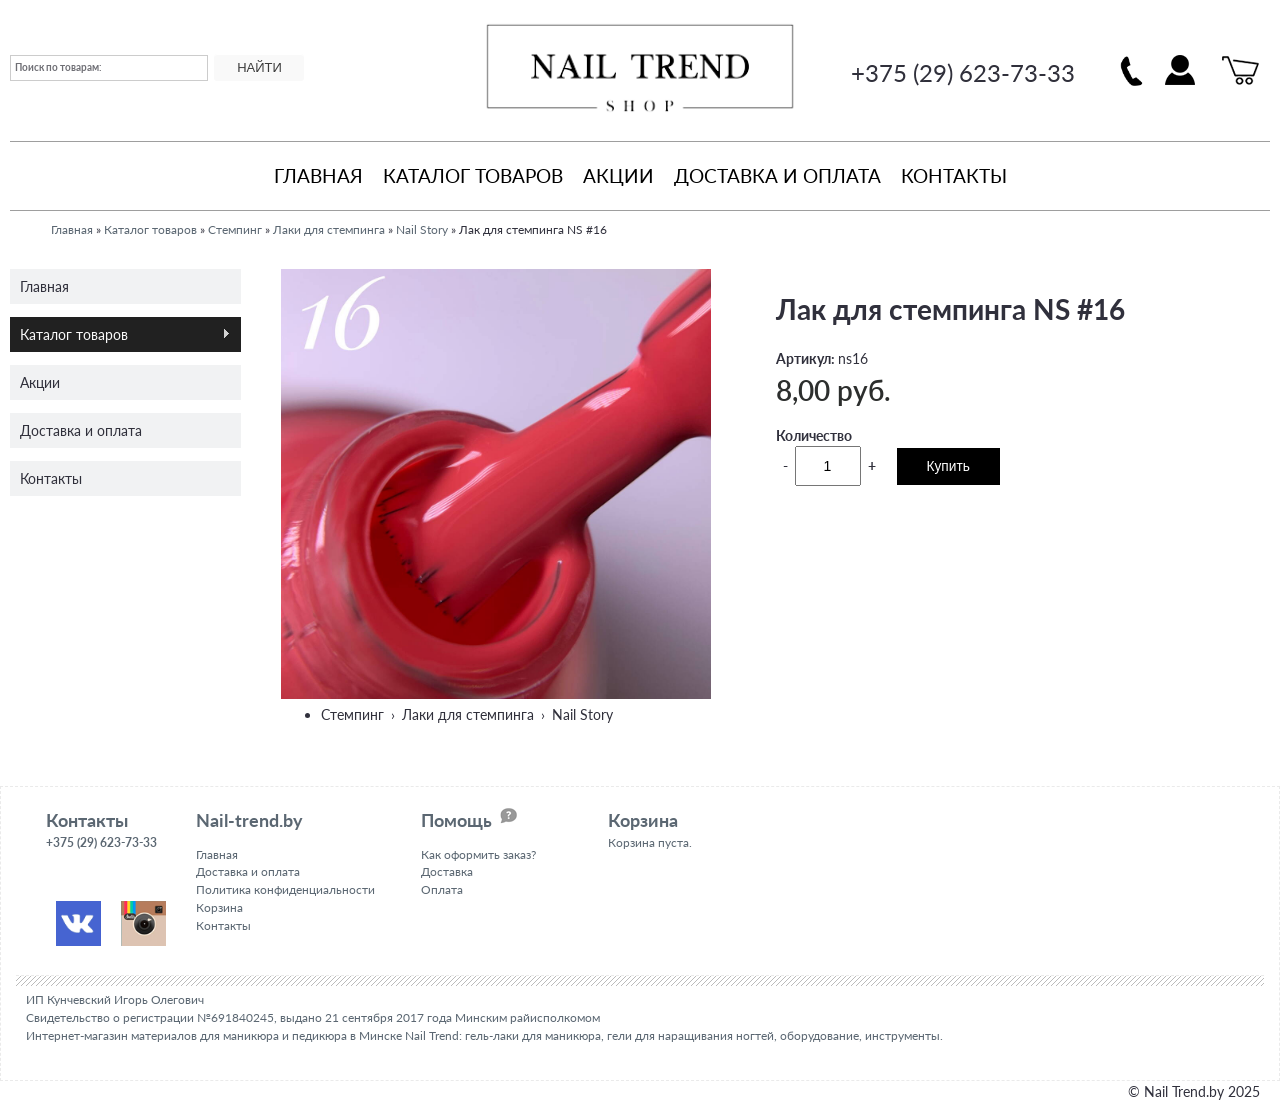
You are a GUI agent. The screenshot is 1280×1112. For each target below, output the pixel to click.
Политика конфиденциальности (285, 889)
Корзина (219, 907)
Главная (318, 175)
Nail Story (422, 229)
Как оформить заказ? (478, 854)
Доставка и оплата (777, 175)
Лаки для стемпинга (329, 229)
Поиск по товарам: (58, 67)
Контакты (954, 175)
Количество (814, 435)
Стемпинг (235, 229)
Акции (618, 175)
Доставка (447, 871)
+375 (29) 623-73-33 (963, 72)
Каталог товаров (473, 175)
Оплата (442, 889)
